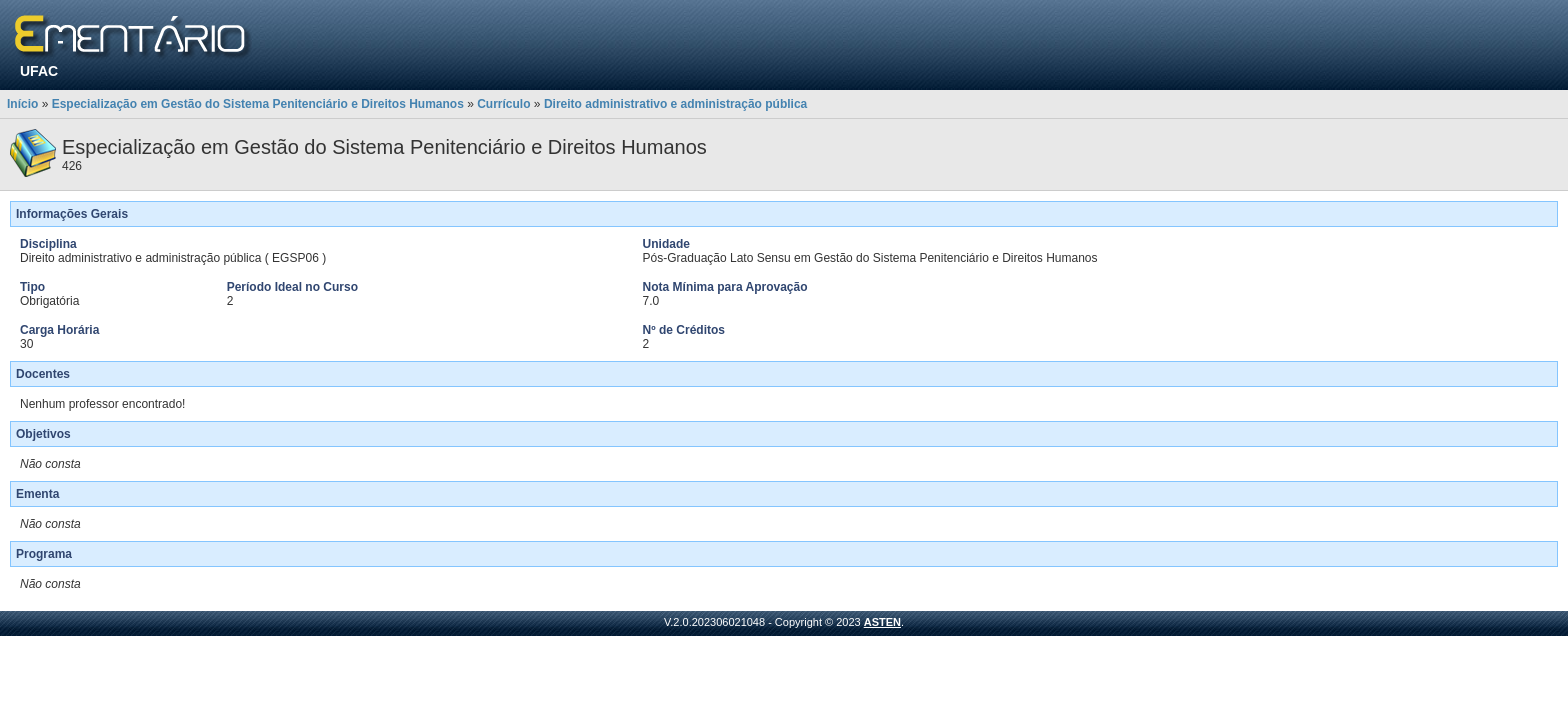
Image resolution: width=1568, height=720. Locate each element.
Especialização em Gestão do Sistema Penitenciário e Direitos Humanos (258, 104)
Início (22, 104)
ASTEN (882, 622)
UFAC (39, 71)
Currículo (503, 104)
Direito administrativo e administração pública (675, 104)
